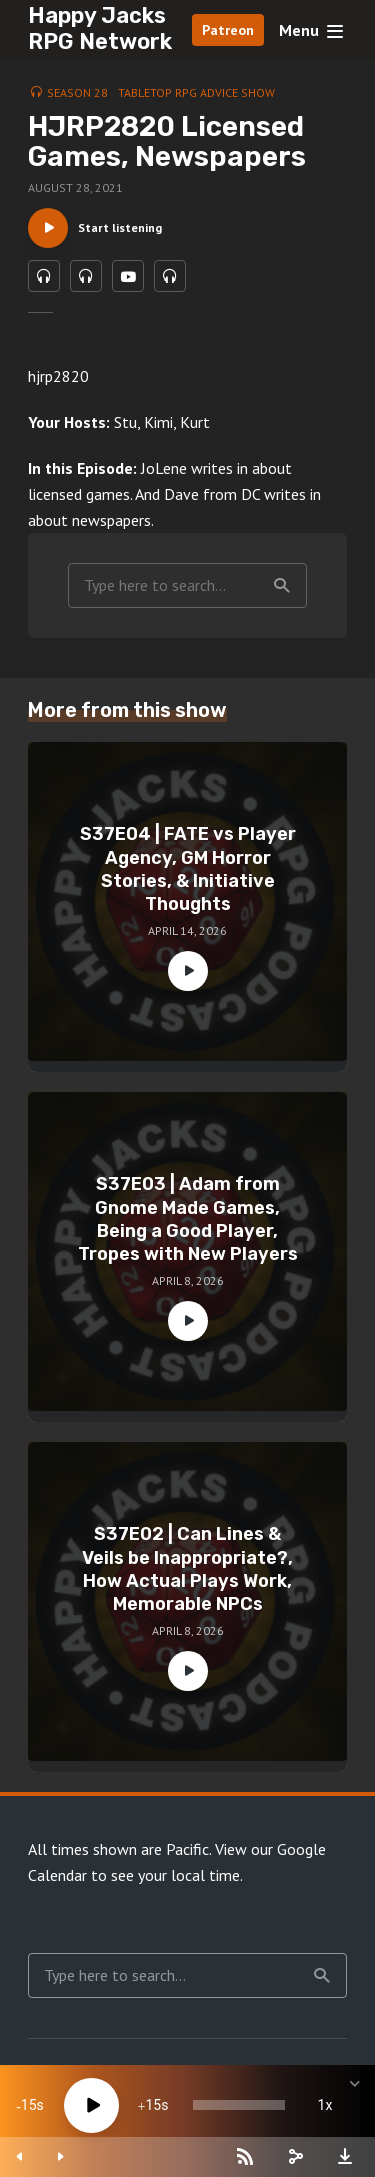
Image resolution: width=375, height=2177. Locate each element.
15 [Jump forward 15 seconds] (153, 2105)
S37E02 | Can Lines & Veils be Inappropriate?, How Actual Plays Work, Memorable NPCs (187, 1569)
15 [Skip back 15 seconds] (29, 2105)
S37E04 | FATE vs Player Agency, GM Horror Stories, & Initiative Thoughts (188, 869)
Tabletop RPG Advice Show (196, 92)
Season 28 (77, 92)
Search (282, 586)
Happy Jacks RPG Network (100, 28)
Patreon (228, 30)
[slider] (239, 2105)
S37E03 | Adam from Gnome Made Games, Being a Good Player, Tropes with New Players (188, 1219)
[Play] (91, 2105)
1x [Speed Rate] (325, 2105)
